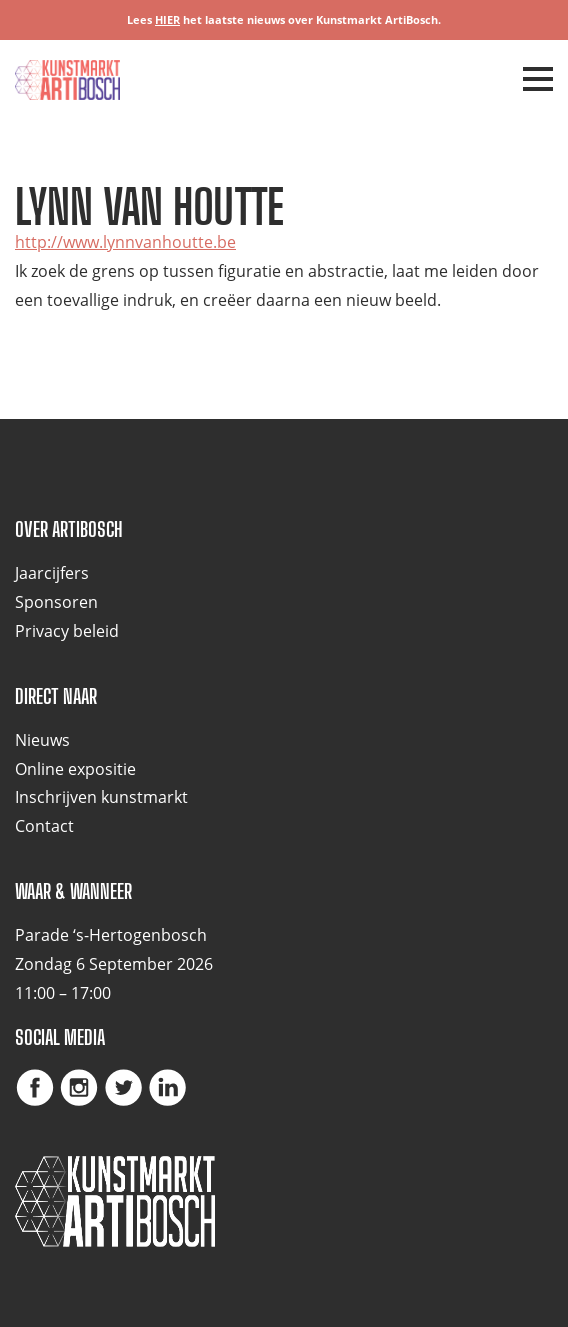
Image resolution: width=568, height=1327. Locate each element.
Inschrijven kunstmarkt (101, 797)
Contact (44, 826)
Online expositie (75, 769)
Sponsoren (56, 602)
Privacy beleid (67, 631)
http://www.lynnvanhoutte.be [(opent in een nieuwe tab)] (125, 242)
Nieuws (42, 740)
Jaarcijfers (52, 573)
